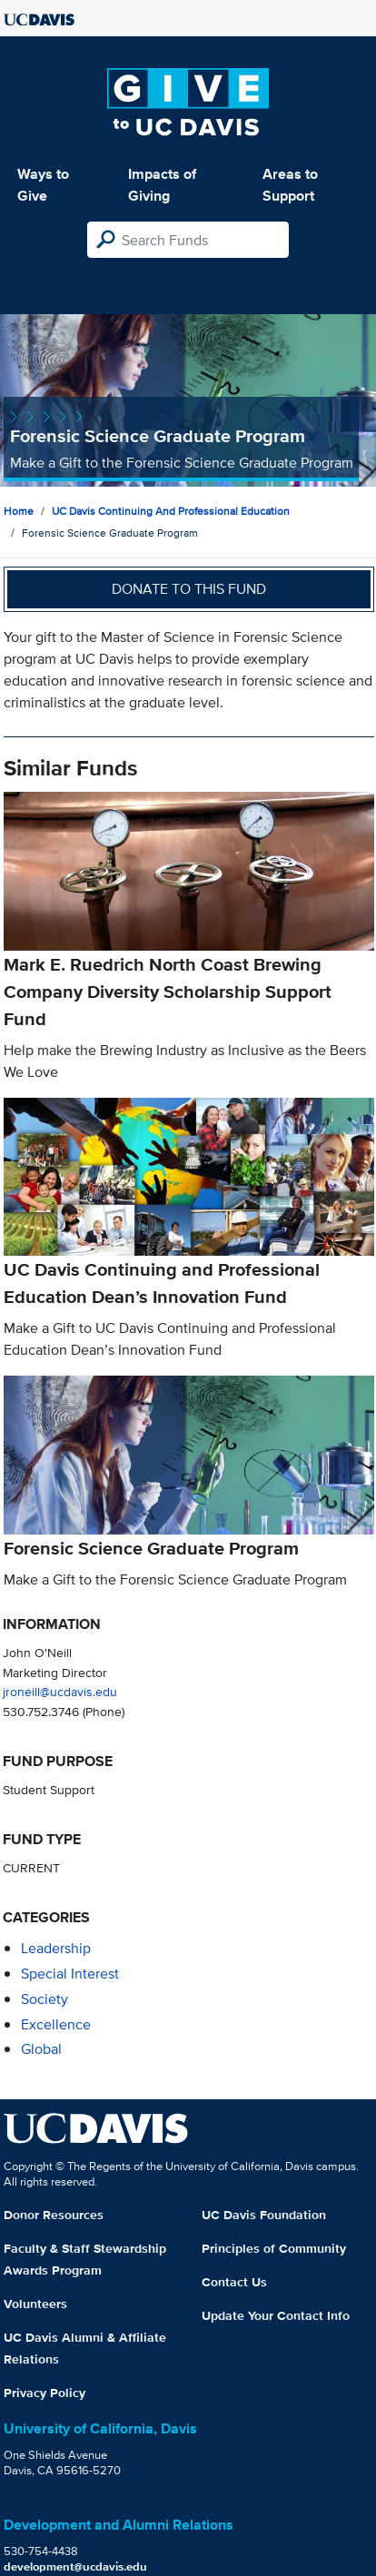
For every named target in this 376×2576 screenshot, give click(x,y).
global (41, 2048)
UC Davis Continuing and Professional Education (171, 510)
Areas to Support (290, 184)
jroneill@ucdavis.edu (60, 1691)
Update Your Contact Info (276, 2315)
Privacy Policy (44, 2393)
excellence (56, 2024)
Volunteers (35, 2304)
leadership (56, 1948)
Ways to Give (43, 184)
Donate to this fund (189, 588)
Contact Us (234, 2282)
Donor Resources (54, 2215)
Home (19, 510)
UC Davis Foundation (264, 2215)
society (44, 1999)
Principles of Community (274, 2248)
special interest (70, 1973)
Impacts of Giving (162, 184)
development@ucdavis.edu (75, 2566)
